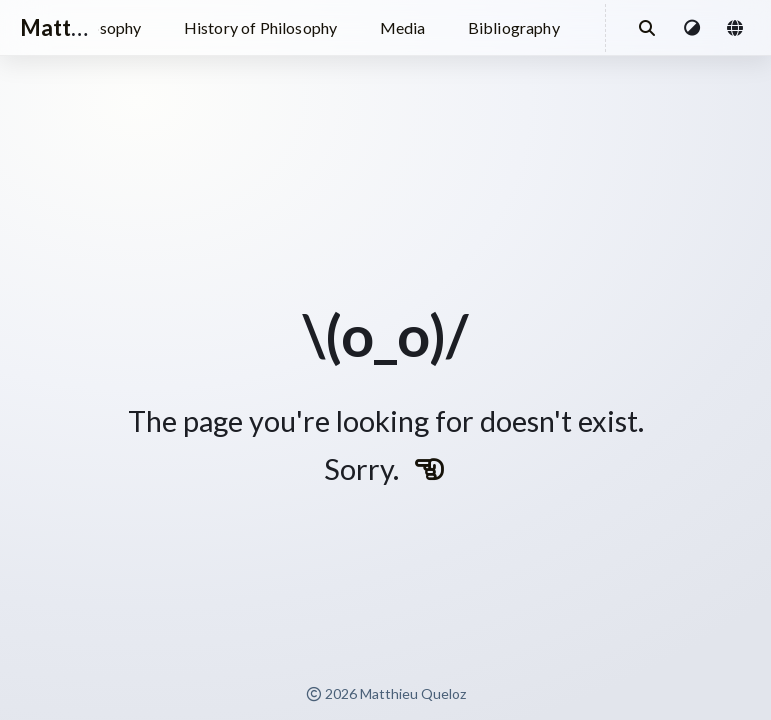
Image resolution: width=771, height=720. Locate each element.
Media (403, 27)
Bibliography (514, 27)
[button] (692, 28)
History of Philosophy (260, 27)
